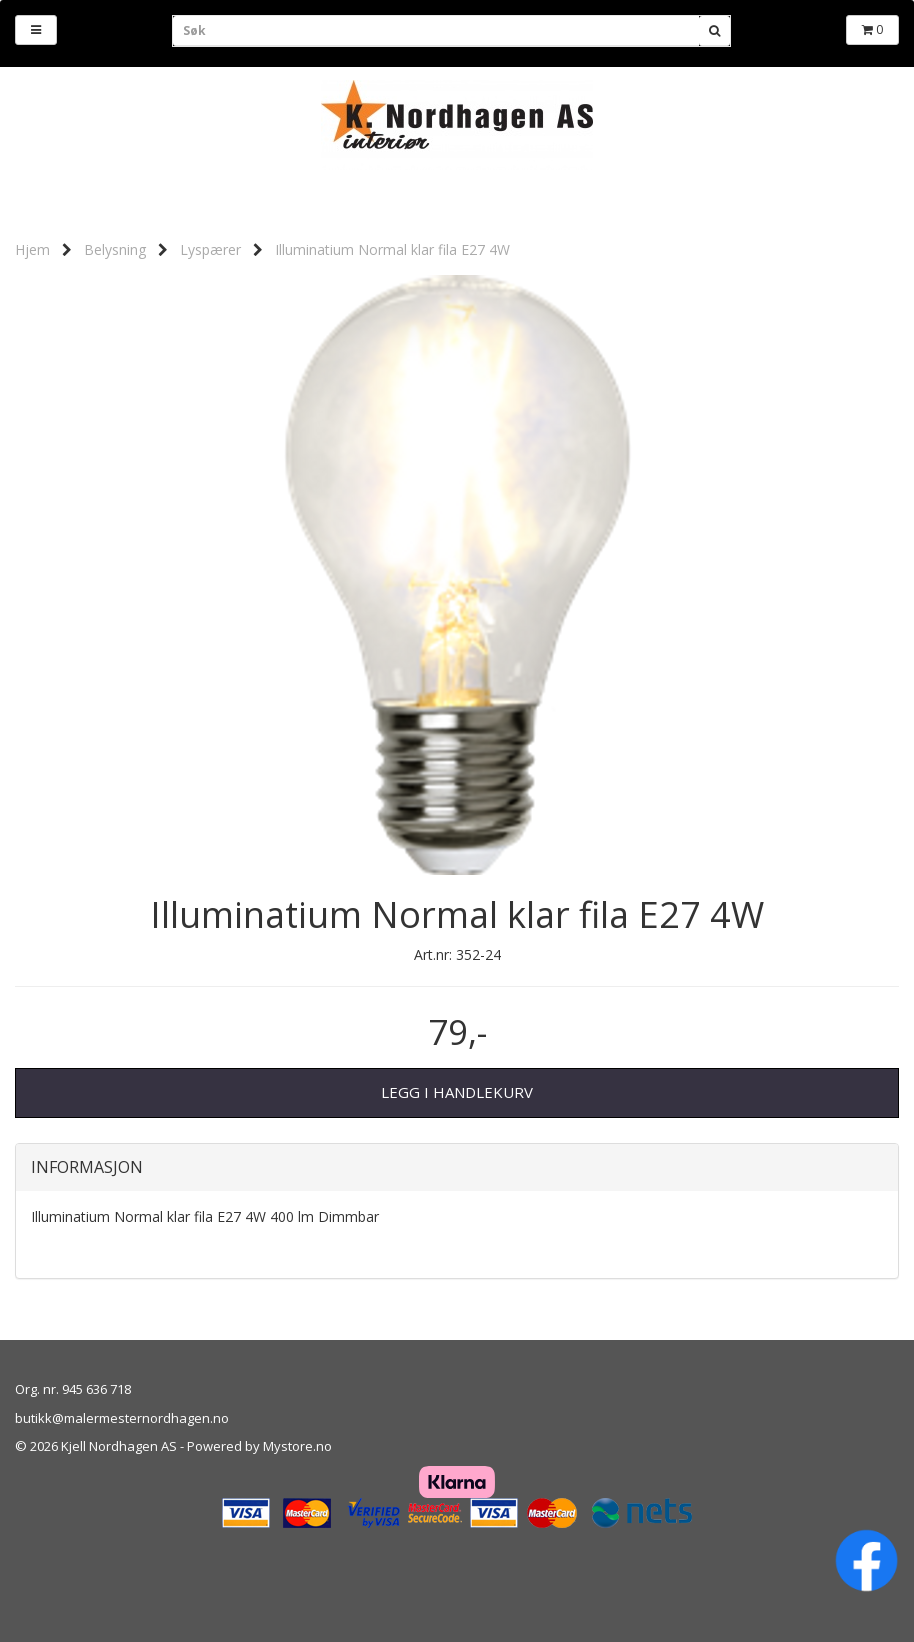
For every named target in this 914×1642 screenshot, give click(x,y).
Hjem (32, 249)
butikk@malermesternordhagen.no (122, 1418)
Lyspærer (210, 249)
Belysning (115, 249)
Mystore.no (297, 1446)
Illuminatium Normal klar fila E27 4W (392, 249)
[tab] (457, 1168)
